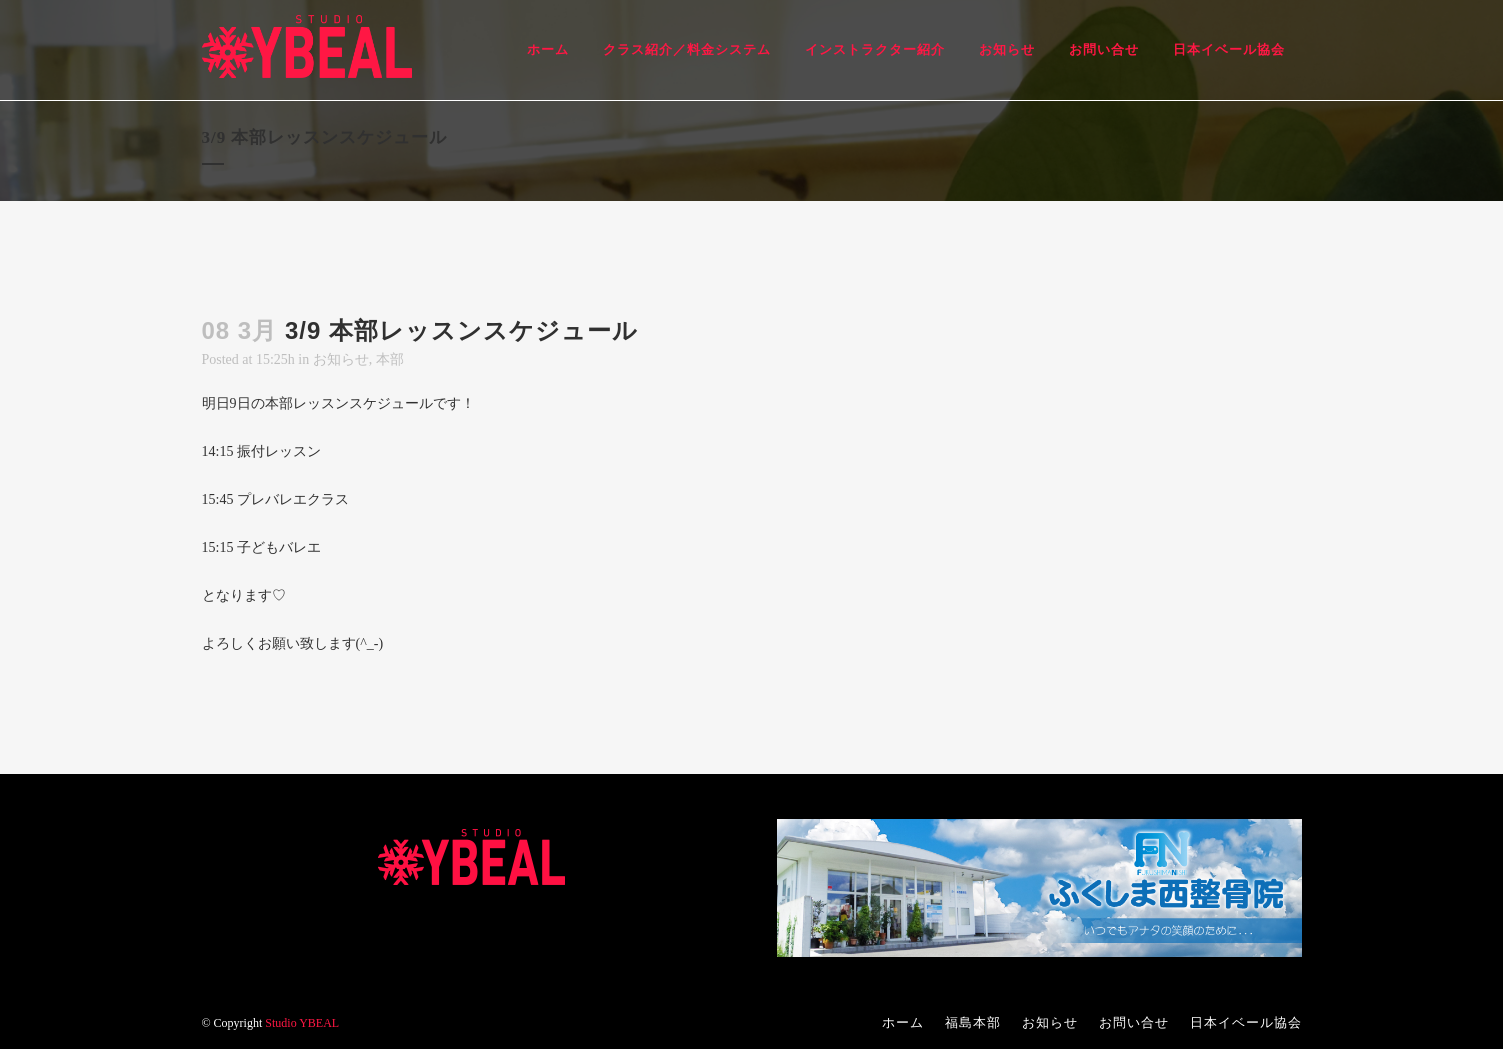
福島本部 (973, 1022)
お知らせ (341, 359)
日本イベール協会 (1246, 1022)
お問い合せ (1134, 1022)
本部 (390, 359)
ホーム (903, 1022)
